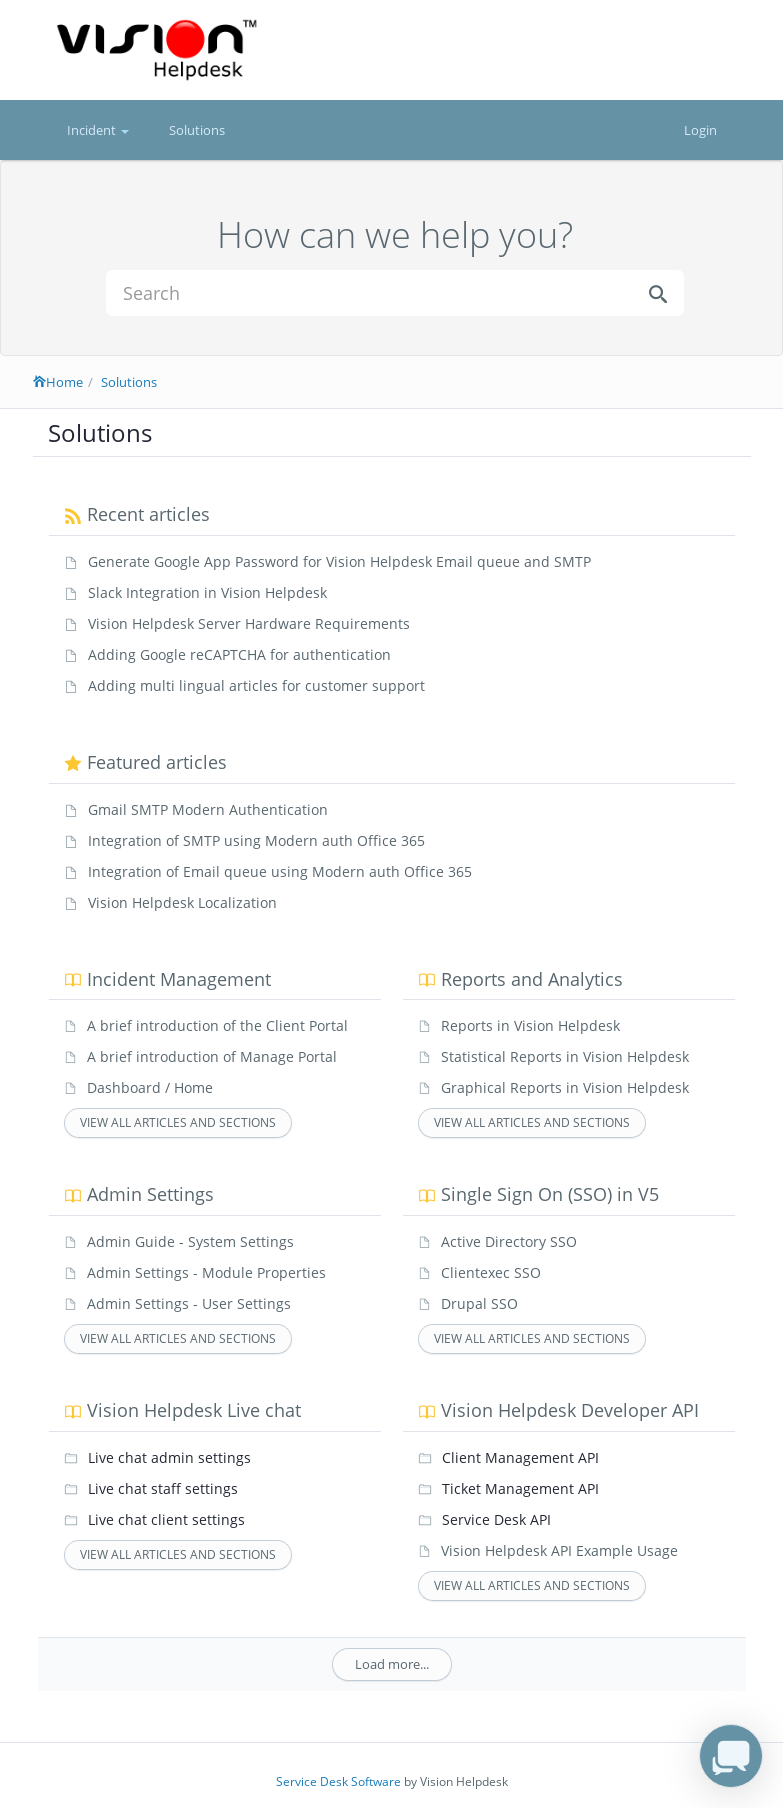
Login (700, 130)
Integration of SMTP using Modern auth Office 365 (256, 840)
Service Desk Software (338, 1781)
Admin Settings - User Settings (189, 1303)
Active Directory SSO (509, 1241)
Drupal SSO (479, 1303)
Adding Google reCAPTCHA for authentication (239, 654)
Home (58, 382)
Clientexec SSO (491, 1272)
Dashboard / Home (150, 1087)
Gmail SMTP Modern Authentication (208, 809)
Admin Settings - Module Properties (206, 1272)
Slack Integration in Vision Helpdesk (207, 592)
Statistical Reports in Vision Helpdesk (565, 1056)
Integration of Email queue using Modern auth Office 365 (280, 871)
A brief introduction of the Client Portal (217, 1025)
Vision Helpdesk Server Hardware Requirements (249, 623)
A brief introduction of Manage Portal (212, 1056)
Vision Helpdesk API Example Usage (559, 1550)
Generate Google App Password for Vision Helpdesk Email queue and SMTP (339, 561)
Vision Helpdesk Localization (182, 902)
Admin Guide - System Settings (190, 1241)
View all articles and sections (178, 1122)
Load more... (392, 1664)
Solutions (197, 130)
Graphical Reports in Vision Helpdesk (565, 1087)
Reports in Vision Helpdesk (530, 1025)
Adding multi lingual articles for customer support (256, 685)
